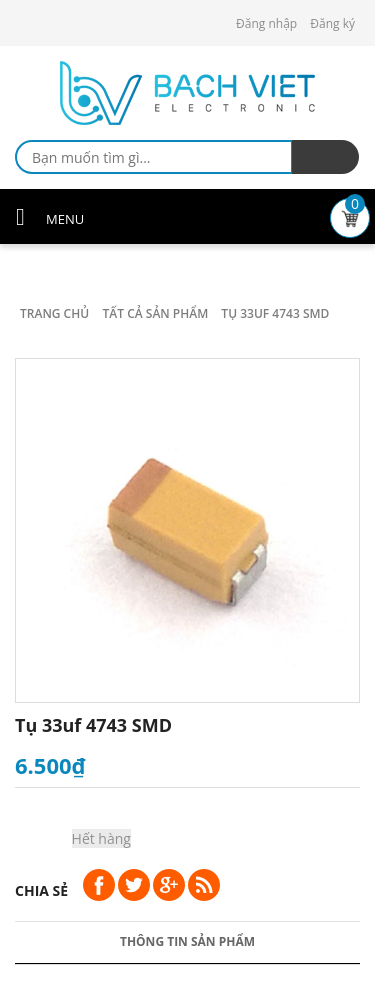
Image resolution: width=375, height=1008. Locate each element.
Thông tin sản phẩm (187, 941)
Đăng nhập (266, 23)
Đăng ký (332, 23)
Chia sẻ (41, 890)
